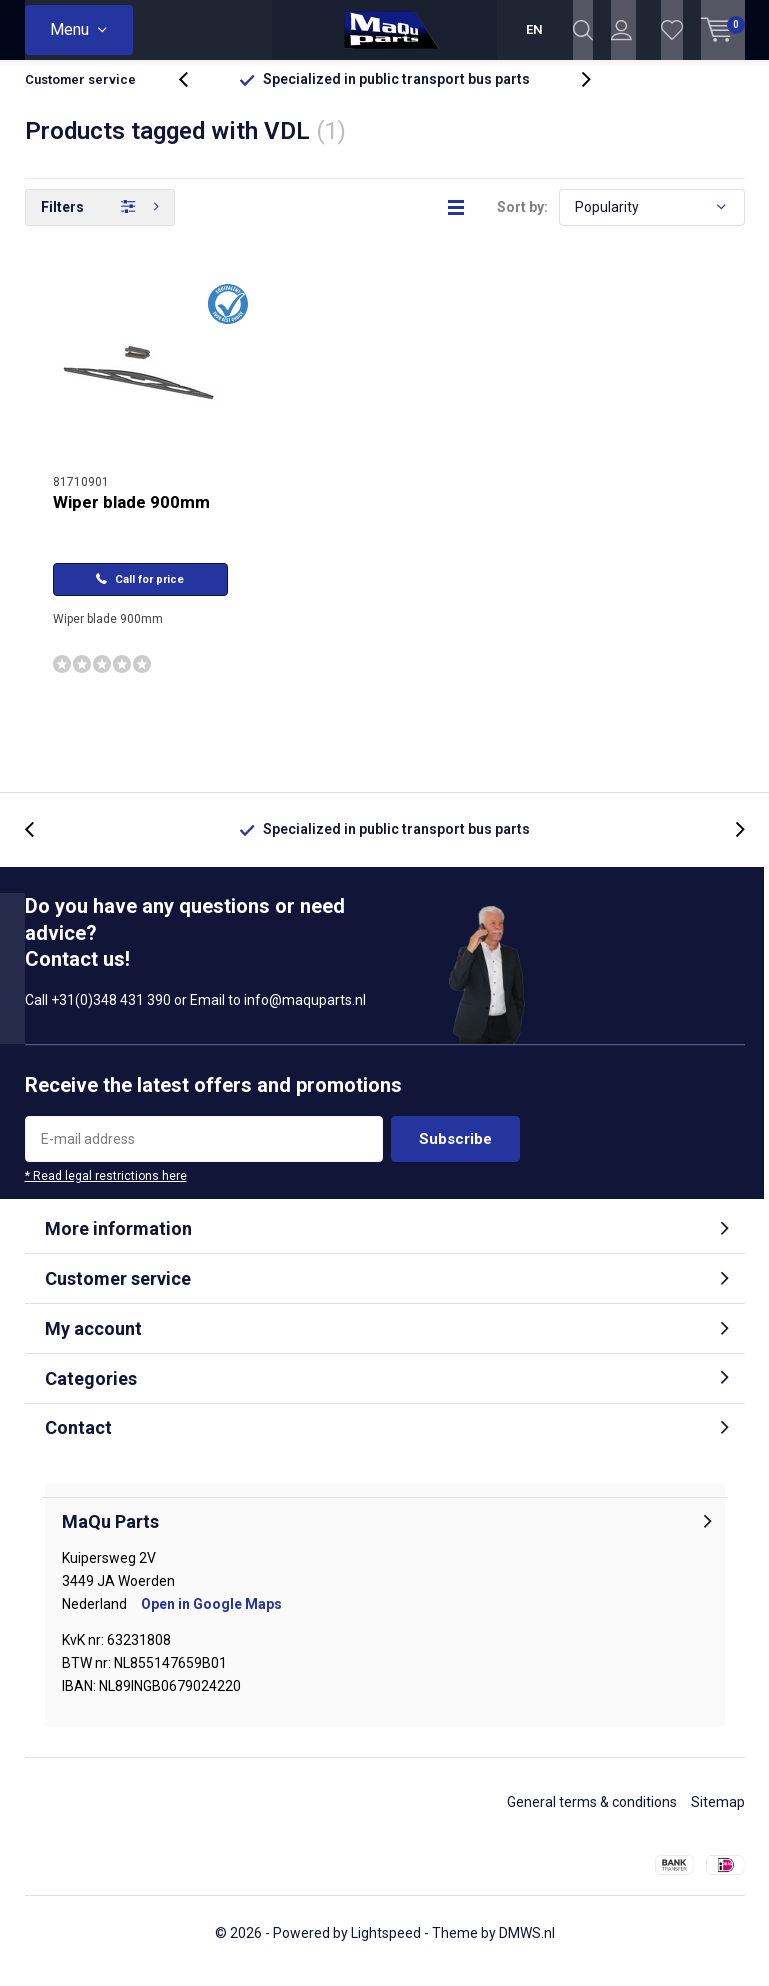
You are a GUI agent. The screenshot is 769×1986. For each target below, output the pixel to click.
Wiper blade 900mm (131, 517)
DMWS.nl (527, 1948)
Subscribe (455, 1154)
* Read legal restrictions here (106, 1191)
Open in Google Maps (211, 1618)
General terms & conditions (592, 1816)
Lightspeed (386, 1948)
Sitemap (718, 1816)
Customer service (80, 94)
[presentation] (194, 94)
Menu (69, 29)
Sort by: (522, 222)
